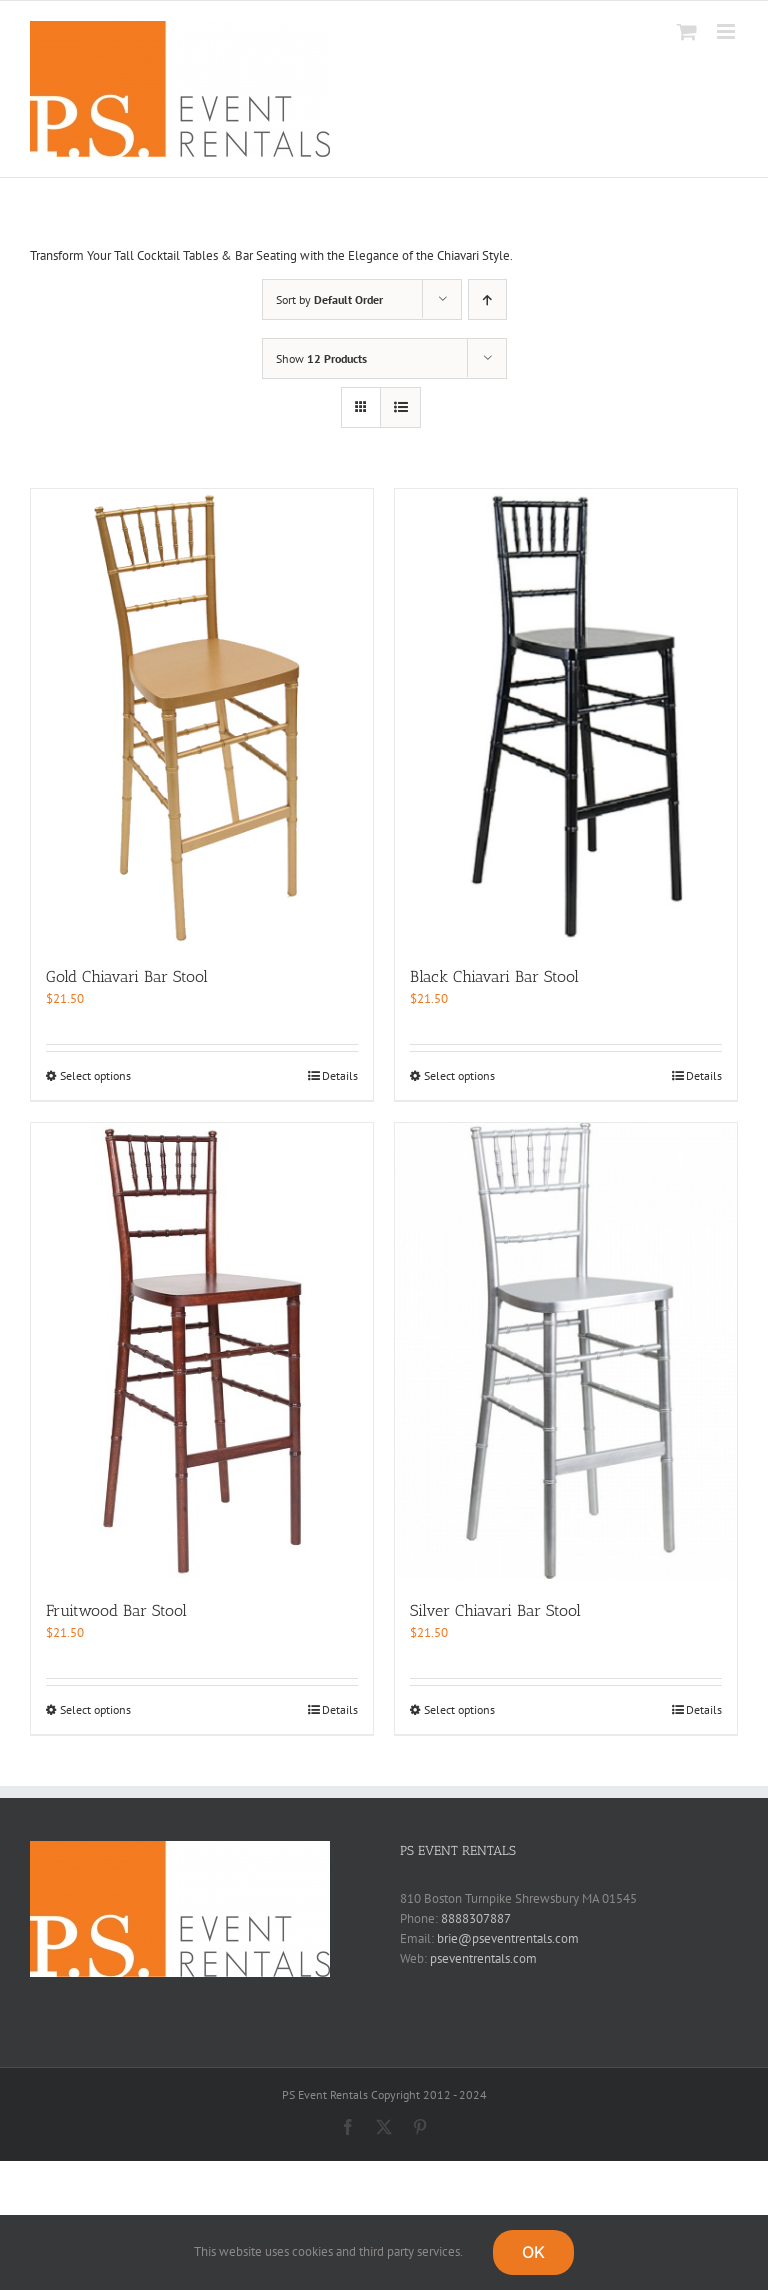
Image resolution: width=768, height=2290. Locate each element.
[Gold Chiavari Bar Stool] (202, 717)
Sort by (329, 299)
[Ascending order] (487, 299)
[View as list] (400, 407)
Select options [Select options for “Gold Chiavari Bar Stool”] (95, 1075)
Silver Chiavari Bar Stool (495, 1610)
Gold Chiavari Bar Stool (127, 976)
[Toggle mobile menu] (727, 31)
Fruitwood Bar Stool (116, 1610)
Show (321, 358)
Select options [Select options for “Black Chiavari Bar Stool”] (459, 1075)
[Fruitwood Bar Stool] (202, 1351)
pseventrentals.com (483, 1958)
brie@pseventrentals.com (508, 1938)
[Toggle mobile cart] (687, 31)
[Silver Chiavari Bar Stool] (566, 1351)
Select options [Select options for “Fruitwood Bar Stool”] (95, 1709)
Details (340, 1075)
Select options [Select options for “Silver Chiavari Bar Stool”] (459, 1709)
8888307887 (476, 1918)
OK (533, 2252)
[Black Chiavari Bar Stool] (566, 717)
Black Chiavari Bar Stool (494, 976)
